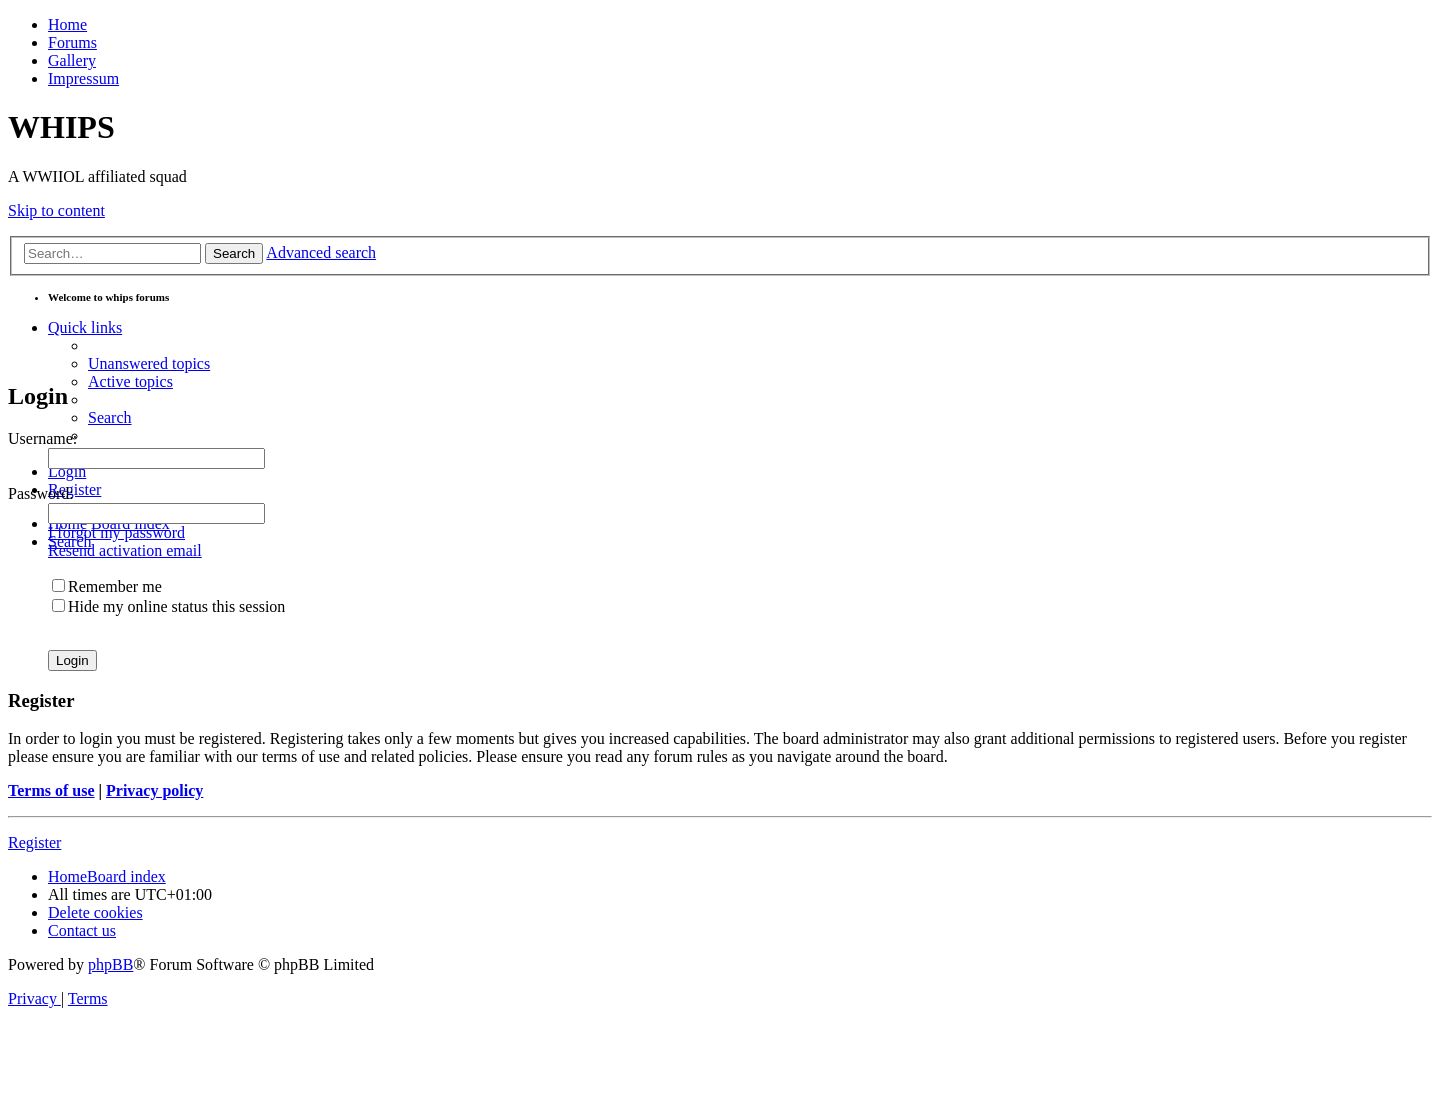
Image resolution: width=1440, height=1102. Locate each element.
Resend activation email (125, 550)
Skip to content (56, 210)
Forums (72, 42)
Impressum (83, 78)
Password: (41, 493)
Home (67, 24)
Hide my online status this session (168, 606)
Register (34, 842)
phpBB (110, 964)
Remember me (107, 586)
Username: (42, 438)
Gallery (72, 60)
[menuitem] (149, 363)
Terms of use (51, 790)
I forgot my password (116, 532)
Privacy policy (154, 790)
